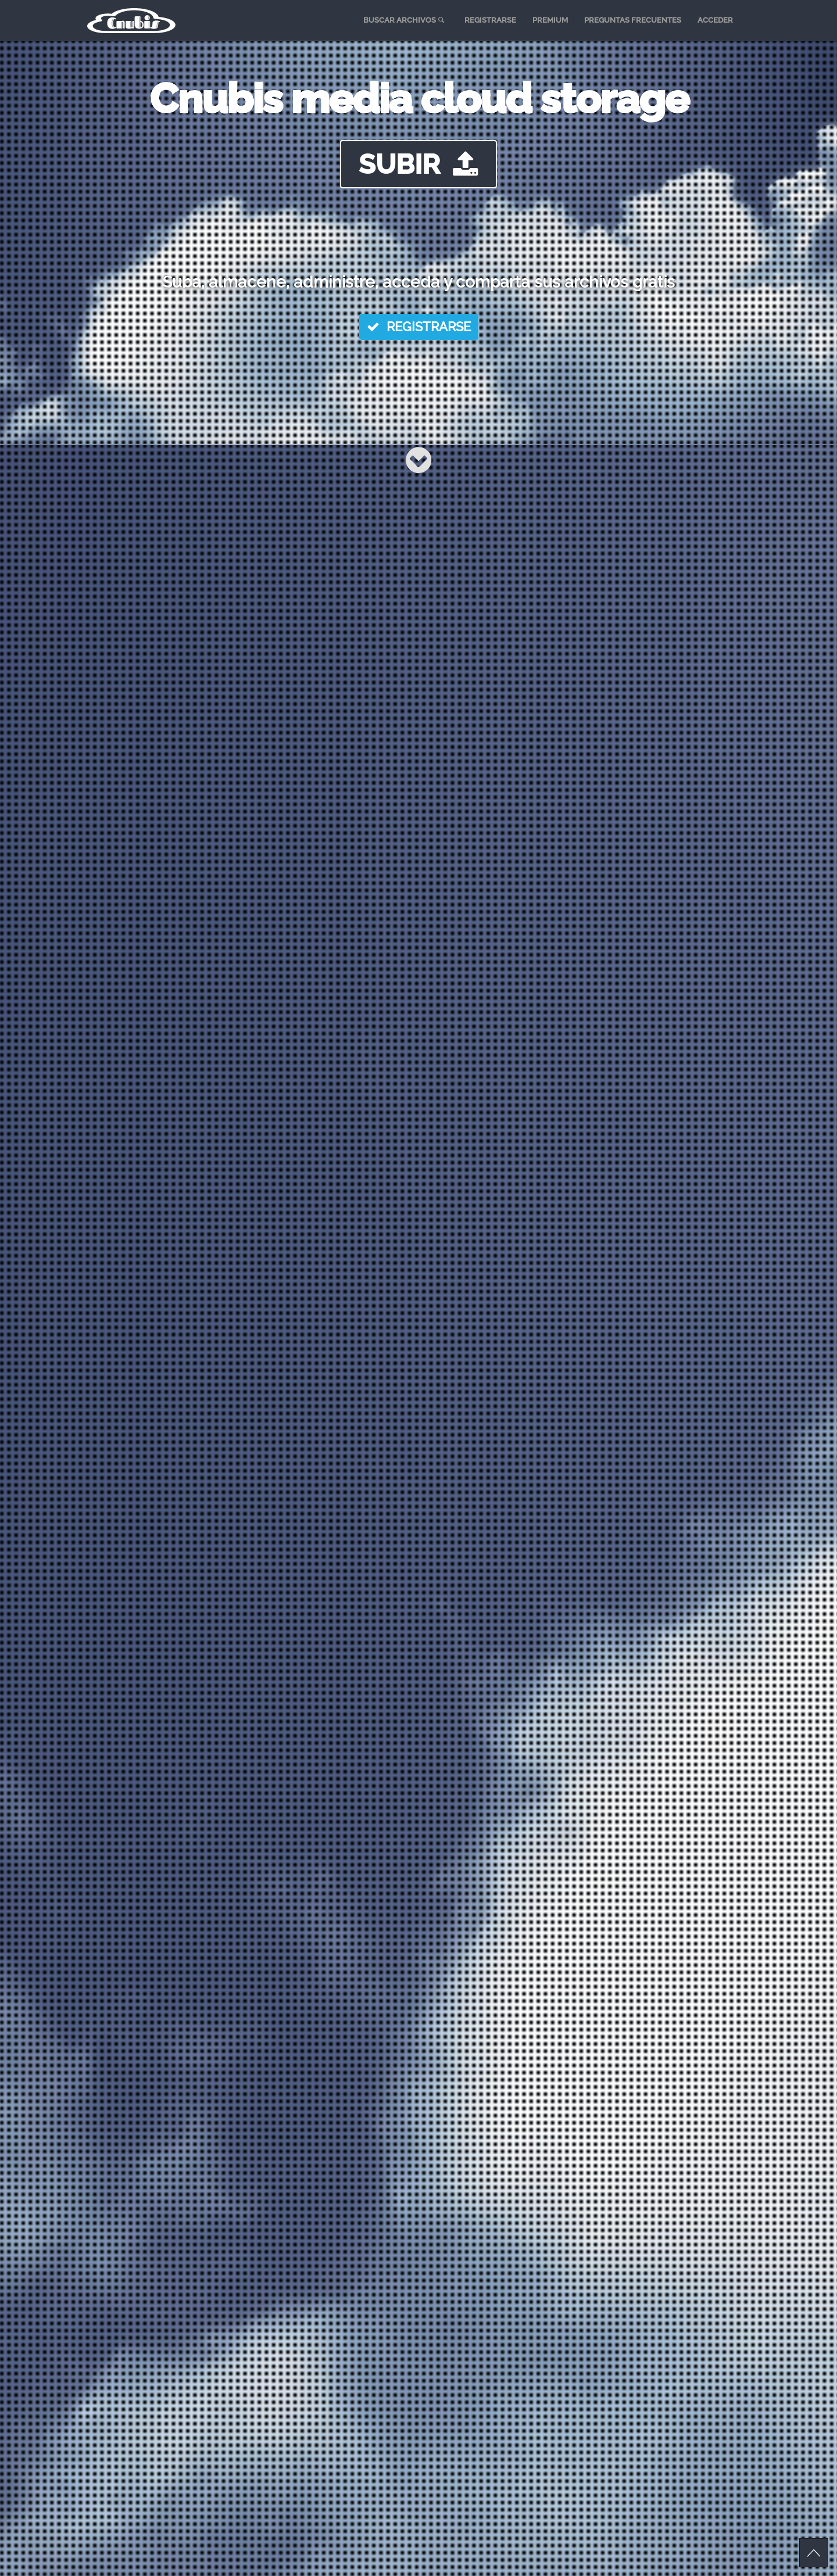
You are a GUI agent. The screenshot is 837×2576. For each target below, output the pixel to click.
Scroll (813, 2552)
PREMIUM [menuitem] (550, 20)
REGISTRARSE (419, 326)
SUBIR (418, 164)
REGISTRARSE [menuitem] (490, 20)
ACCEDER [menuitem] (715, 20)
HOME (331, 20)
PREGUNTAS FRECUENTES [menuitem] (632, 20)
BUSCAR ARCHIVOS (404, 20)
